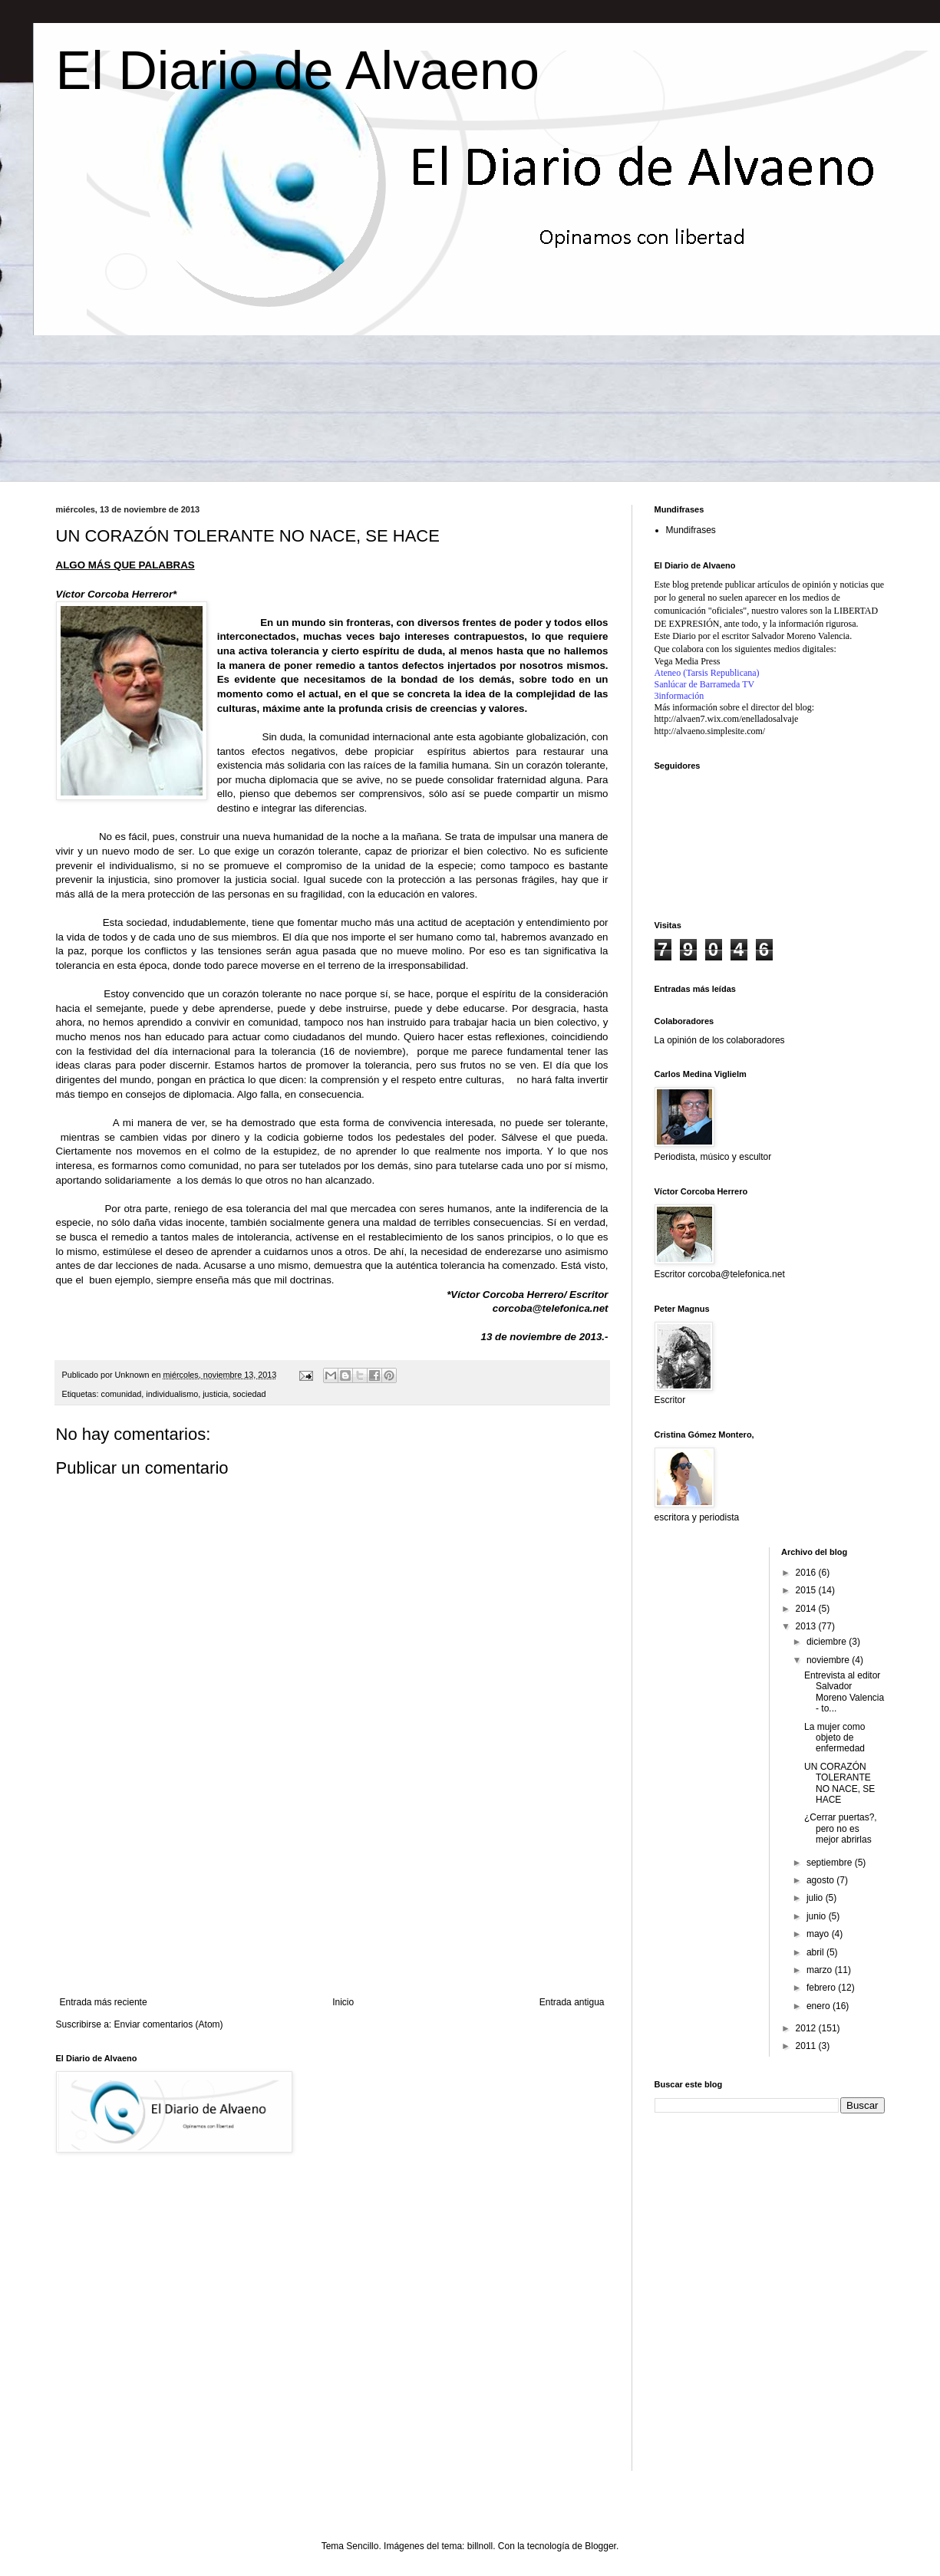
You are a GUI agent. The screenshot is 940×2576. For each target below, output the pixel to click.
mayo (819, 1934)
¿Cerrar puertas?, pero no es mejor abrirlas (840, 1828)
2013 (807, 1626)
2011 (807, 2046)
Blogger (600, 2546)
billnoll (480, 2546)
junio (817, 1916)
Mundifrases (691, 530)
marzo (820, 1970)
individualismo (172, 1393)
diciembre (827, 1641)
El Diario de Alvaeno (297, 70)
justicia (215, 1393)
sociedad (249, 1393)
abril (816, 1952)
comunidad (121, 1393)
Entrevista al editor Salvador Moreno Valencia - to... (844, 1692)
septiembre (830, 1862)
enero (819, 2006)
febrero (822, 1987)
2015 (807, 1590)
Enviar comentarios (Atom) (168, 2024)
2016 (807, 1572)
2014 (807, 1608)
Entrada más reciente (103, 2002)
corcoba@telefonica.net (551, 1308)
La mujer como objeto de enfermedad (834, 1737)
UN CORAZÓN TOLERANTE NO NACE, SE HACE (839, 1783)
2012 (807, 2028)
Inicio (343, 2002)
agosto (821, 1880)
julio (816, 1897)
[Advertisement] (332, 1901)
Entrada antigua (572, 2002)
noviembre (829, 1660)
